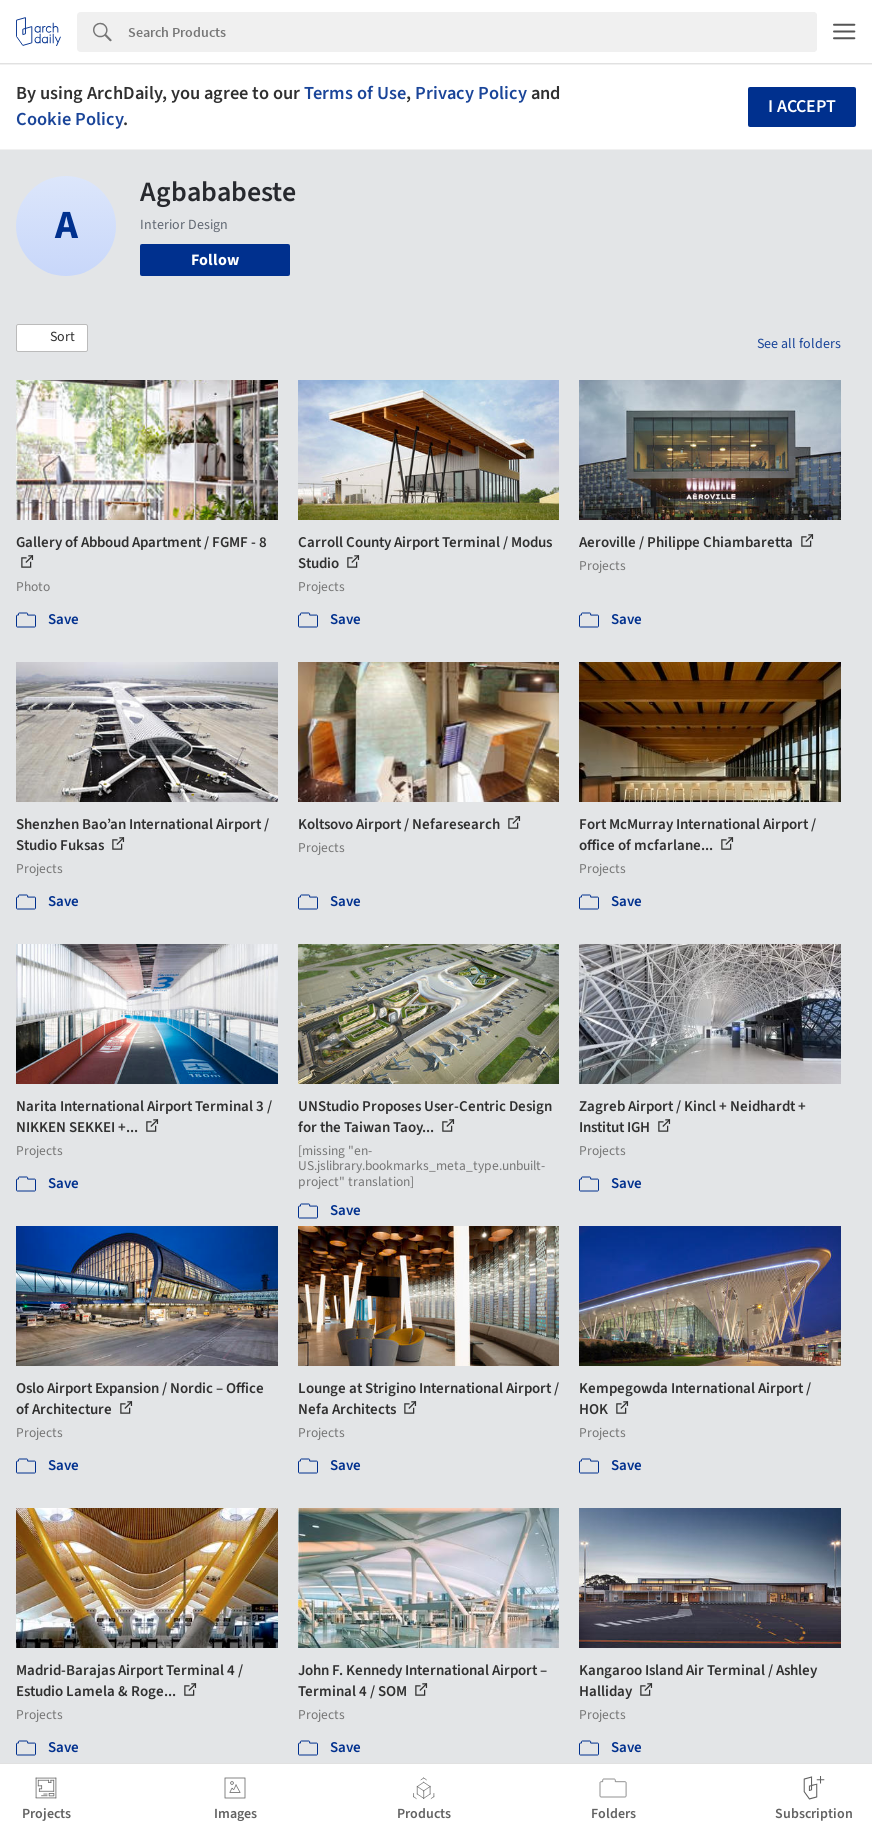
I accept (802, 106)
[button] (52, 338)
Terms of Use (355, 93)
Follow (215, 260)
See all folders (799, 344)
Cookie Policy (69, 119)
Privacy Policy (471, 93)
